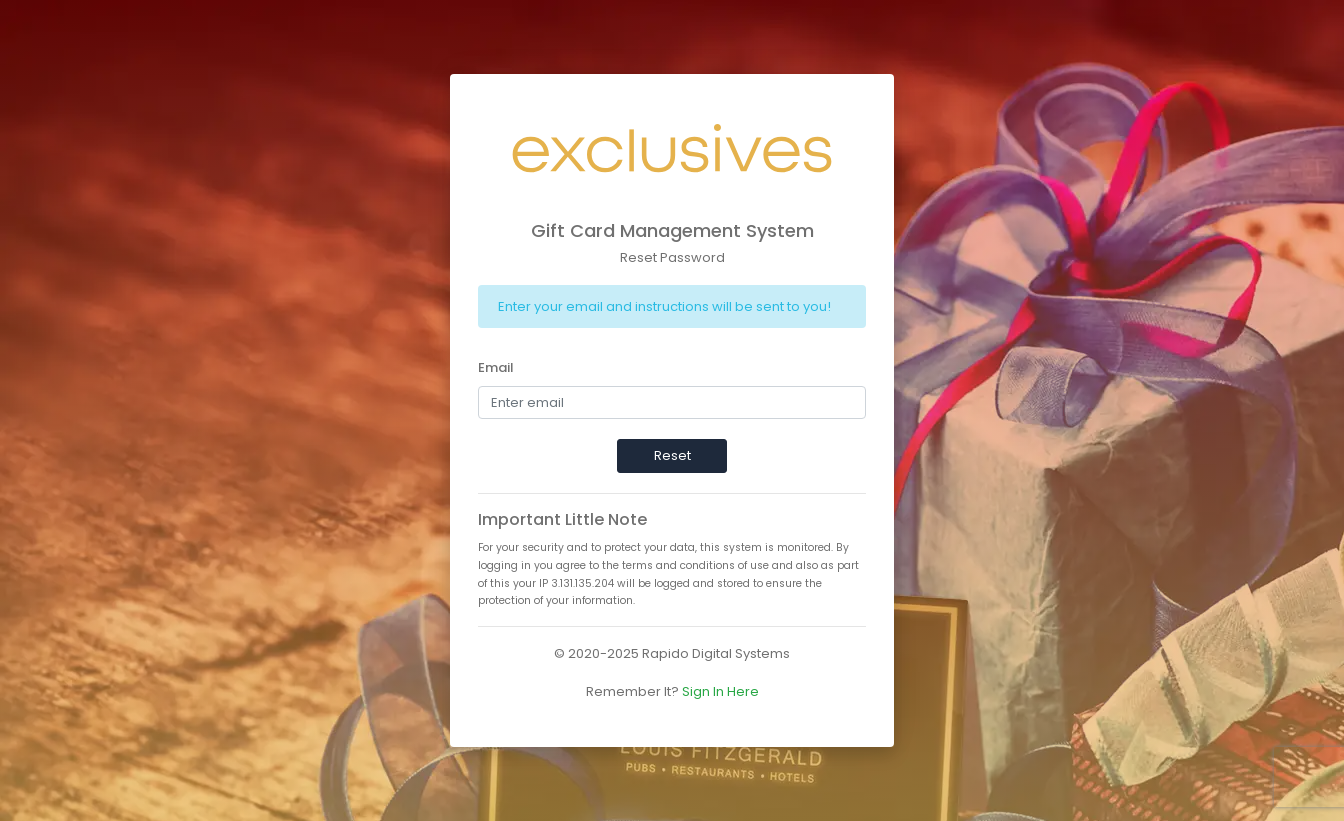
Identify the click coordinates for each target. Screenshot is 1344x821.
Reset (672, 455)
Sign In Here (720, 691)
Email (496, 367)
